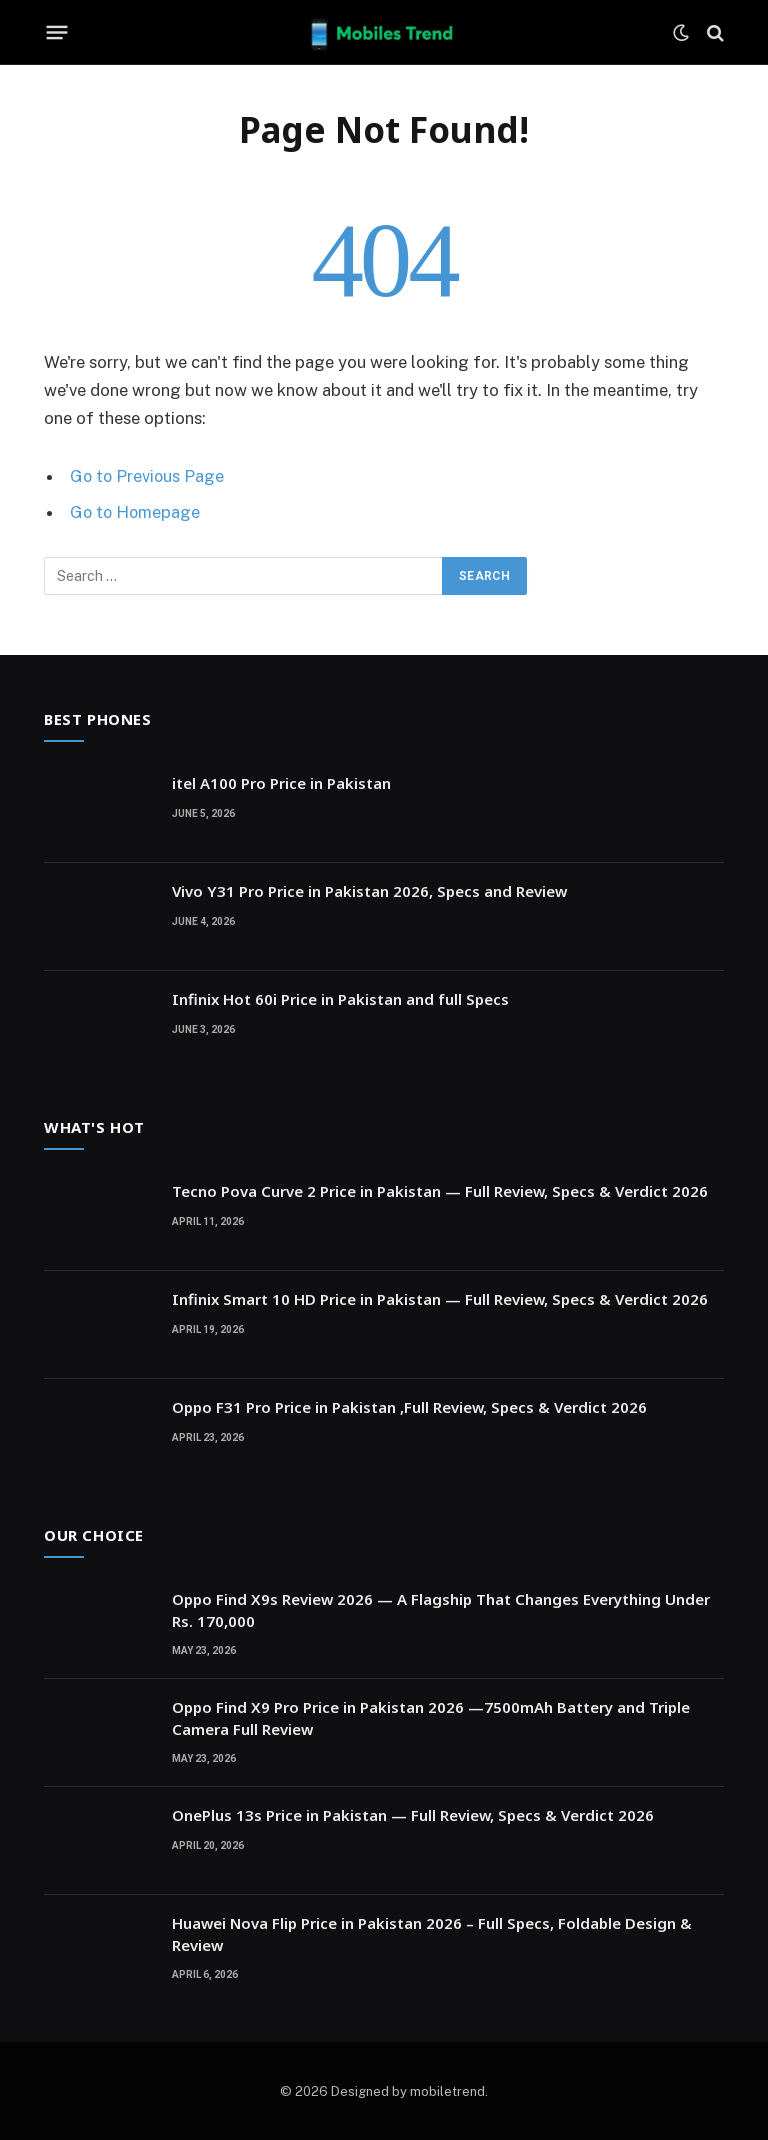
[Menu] (57, 33)
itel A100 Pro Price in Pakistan (281, 782)
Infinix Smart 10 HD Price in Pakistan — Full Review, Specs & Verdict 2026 (440, 1298)
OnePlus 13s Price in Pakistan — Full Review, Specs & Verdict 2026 (413, 1814)
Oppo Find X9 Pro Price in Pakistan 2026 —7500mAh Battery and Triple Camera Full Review (431, 1716)
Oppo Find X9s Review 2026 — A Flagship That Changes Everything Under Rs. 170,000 (441, 1608)
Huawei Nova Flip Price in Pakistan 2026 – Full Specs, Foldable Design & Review (432, 1932)
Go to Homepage (136, 512)
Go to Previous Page (148, 476)
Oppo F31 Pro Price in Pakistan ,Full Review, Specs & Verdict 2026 (409, 1406)
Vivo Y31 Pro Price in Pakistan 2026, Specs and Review (369, 890)
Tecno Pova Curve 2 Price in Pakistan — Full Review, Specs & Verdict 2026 (440, 1190)
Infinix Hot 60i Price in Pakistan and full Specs (340, 998)
